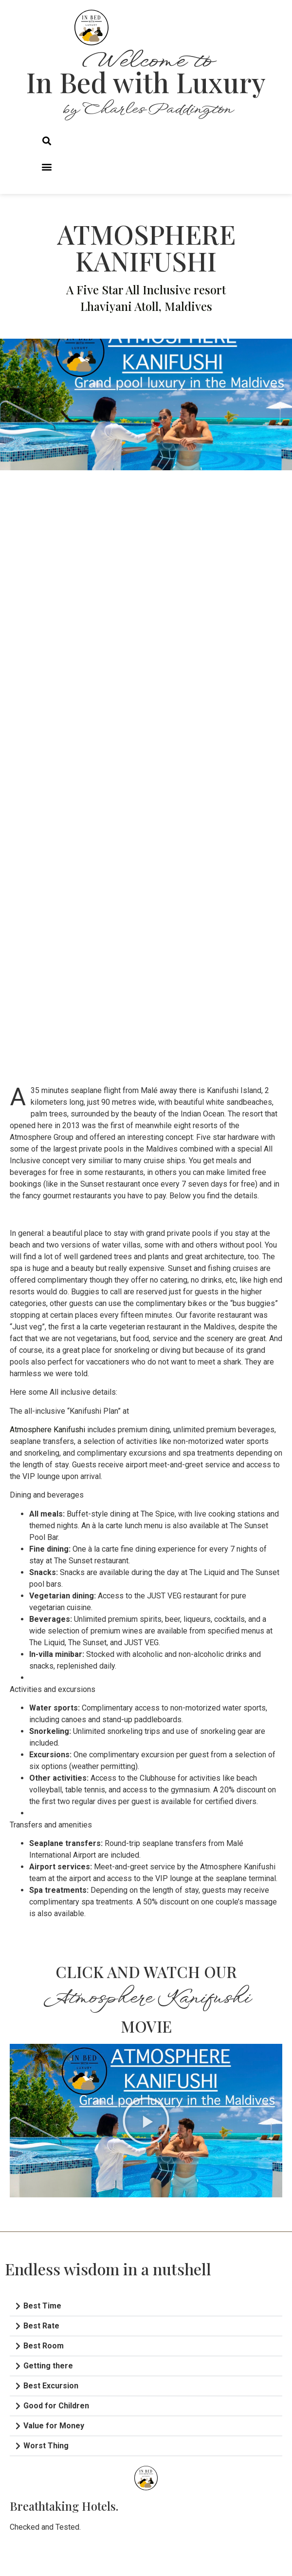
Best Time (42, 2305)
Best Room (43, 2345)
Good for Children (56, 2405)
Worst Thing (46, 2445)
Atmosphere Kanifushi (47, 1429)
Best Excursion (50, 2385)
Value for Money (53, 2425)
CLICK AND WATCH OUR (146, 1971)
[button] (46, 141)
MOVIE (146, 2026)
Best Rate (41, 2325)
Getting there (48, 2365)
